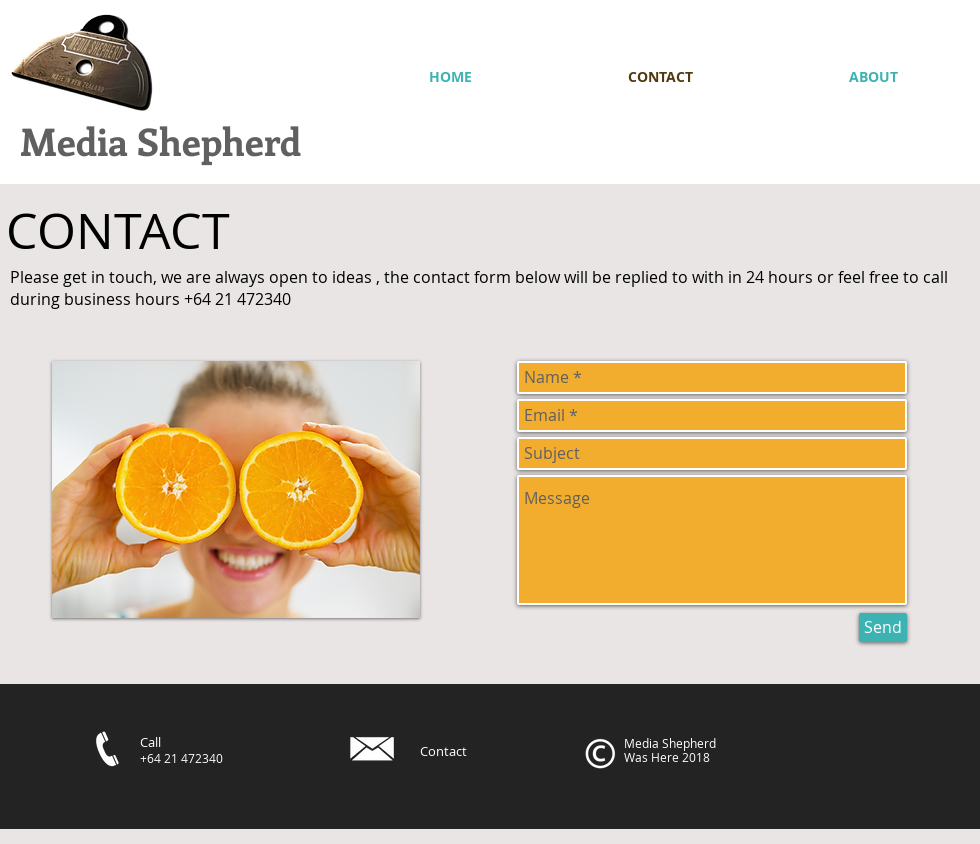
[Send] (883, 627)
